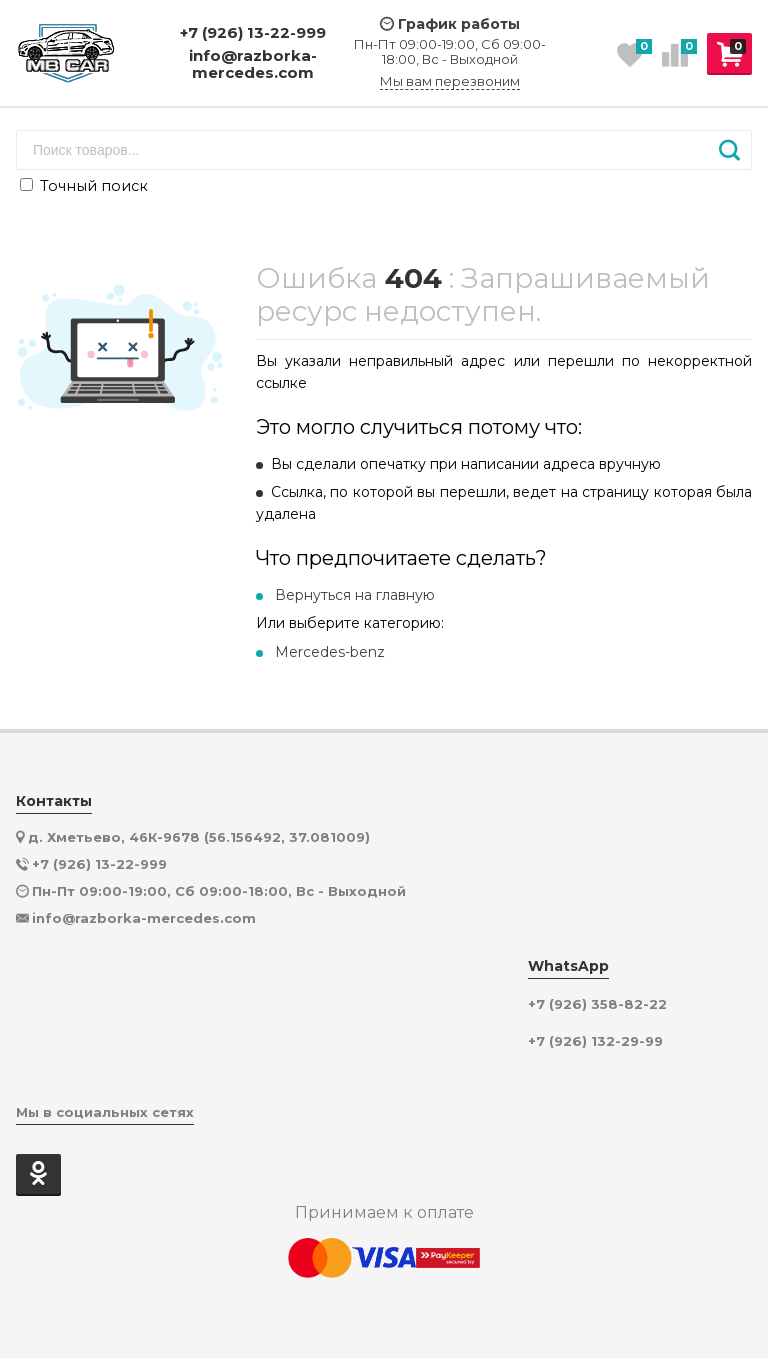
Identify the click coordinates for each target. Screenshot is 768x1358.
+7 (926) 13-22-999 (253, 32)
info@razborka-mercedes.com (253, 64)
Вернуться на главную (355, 595)
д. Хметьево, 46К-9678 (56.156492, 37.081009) (199, 837)
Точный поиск (84, 186)
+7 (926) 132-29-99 (595, 1041)
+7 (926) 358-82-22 (597, 1004)
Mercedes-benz (330, 652)
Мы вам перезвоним (450, 81)
